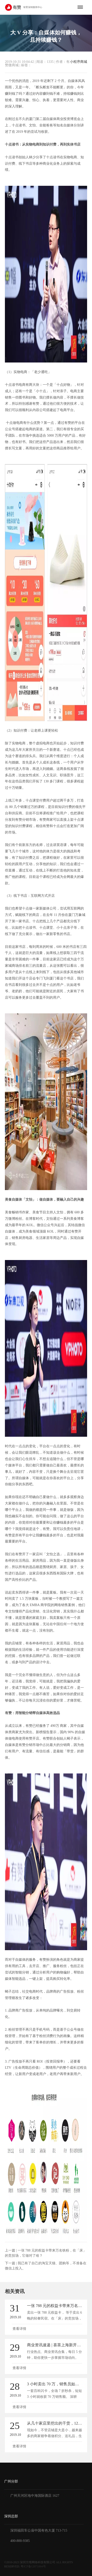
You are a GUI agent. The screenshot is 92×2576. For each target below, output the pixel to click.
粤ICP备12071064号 (33, 2566)
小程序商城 (78, 62)
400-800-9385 (20, 2541)
